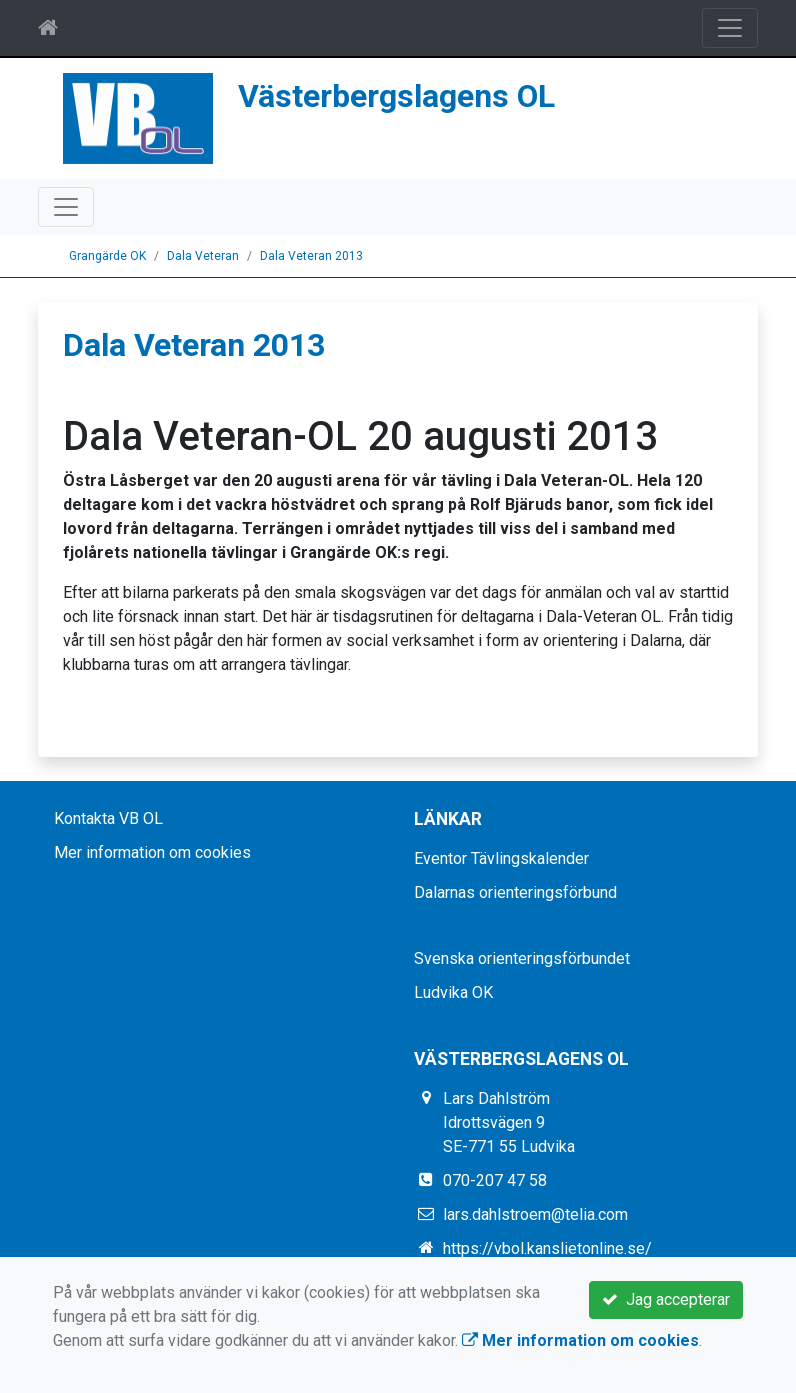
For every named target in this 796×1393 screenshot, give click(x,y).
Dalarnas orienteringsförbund (515, 892)
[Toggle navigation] (730, 28)
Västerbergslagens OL (396, 96)
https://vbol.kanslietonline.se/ (547, 1248)
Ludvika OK (453, 992)
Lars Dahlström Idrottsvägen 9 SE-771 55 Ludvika (509, 1122)
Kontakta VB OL (108, 818)
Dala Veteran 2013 (311, 256)
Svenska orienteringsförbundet (522, 958)
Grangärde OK (107, 256)
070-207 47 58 (495, 1180)
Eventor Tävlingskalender (501, 858)
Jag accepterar (666, 1299)
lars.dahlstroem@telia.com (535, 1214)
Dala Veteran (203, 256)
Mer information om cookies (152, 852)
